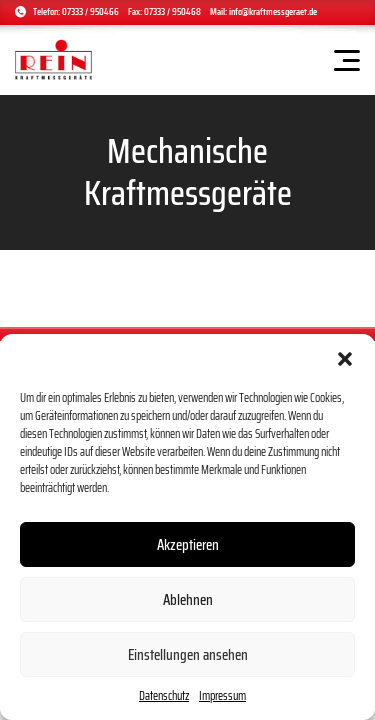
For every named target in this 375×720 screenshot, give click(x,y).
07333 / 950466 (90, 11)
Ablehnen (188, 600)
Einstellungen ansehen (188, 655)
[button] (345, 359)
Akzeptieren (188, 545)
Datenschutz (164, 696)
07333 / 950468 (172, 11)
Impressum (222, 696)
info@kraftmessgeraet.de (273, 11)
